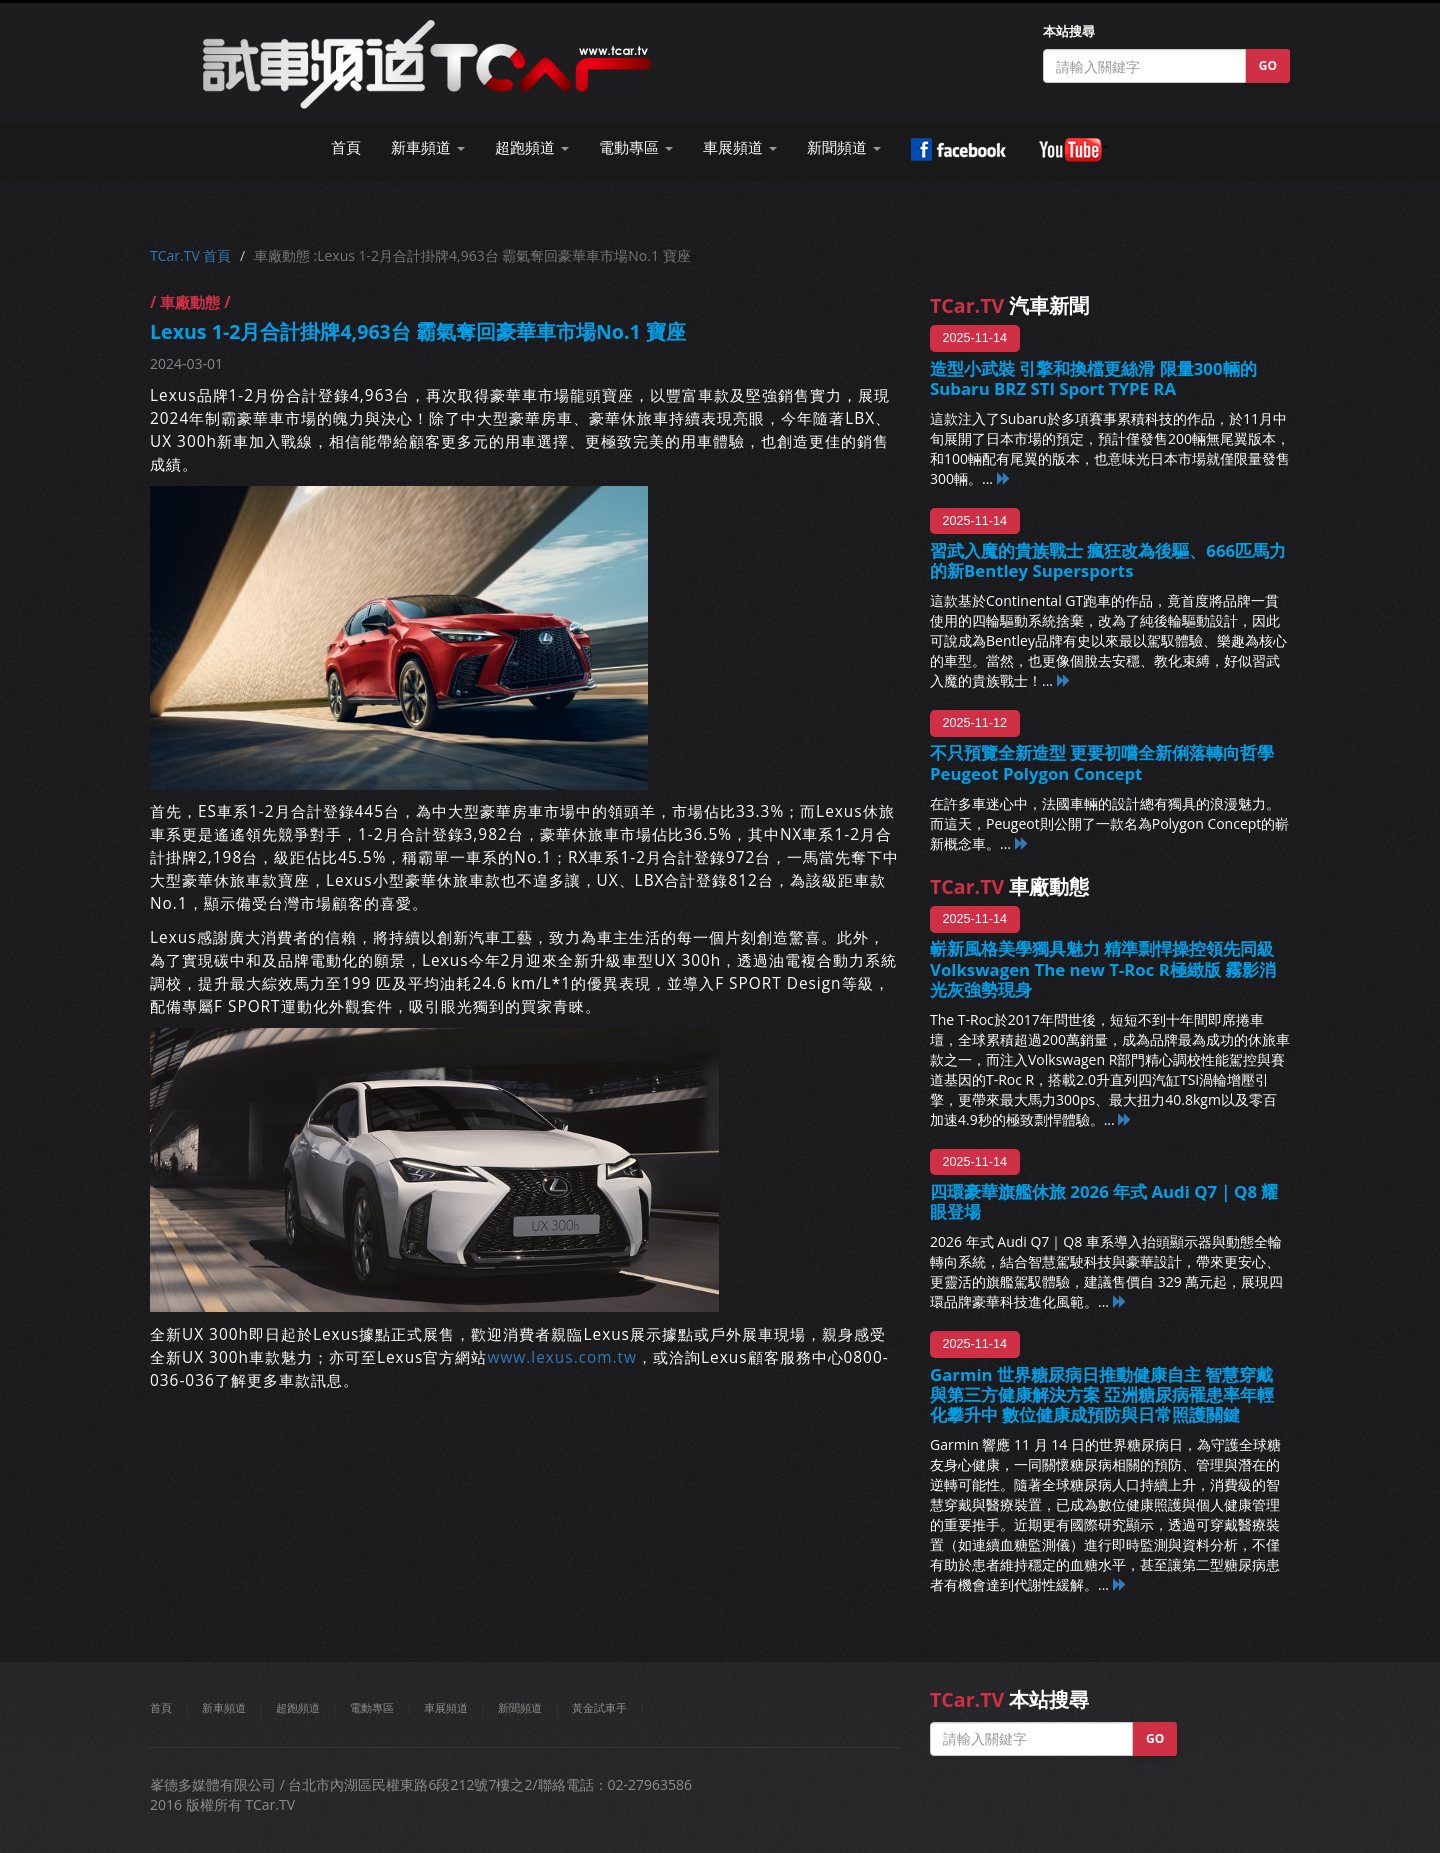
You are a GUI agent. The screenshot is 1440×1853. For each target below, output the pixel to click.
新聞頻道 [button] (844, 147)
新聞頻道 (520, 1707)
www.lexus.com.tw (562, 1357)
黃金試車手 (599, 1707)
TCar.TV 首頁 (190, 255)
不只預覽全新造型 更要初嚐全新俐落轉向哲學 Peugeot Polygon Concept (1102, 762)
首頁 (346, 147)
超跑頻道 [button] (532, 147)
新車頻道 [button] (428, 147)
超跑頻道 (298, 1707)
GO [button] (1268, 65)
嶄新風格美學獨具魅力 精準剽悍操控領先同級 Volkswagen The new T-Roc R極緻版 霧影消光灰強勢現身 (1103, 968)
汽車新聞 (1009, 305)
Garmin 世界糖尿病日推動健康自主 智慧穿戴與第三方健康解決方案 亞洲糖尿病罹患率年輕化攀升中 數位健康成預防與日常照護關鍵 (1102, 1394)
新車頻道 (224, 1707)
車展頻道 (446, 1707)
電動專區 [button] (636, 147)
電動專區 (372, 1707)
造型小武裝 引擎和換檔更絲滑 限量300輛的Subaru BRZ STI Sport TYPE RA (1093, 378)
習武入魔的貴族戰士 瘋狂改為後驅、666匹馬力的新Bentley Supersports (1108, 560)
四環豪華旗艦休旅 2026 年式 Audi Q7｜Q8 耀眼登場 (1104, 1201)
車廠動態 (1009, 886)
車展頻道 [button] (740, 147)
